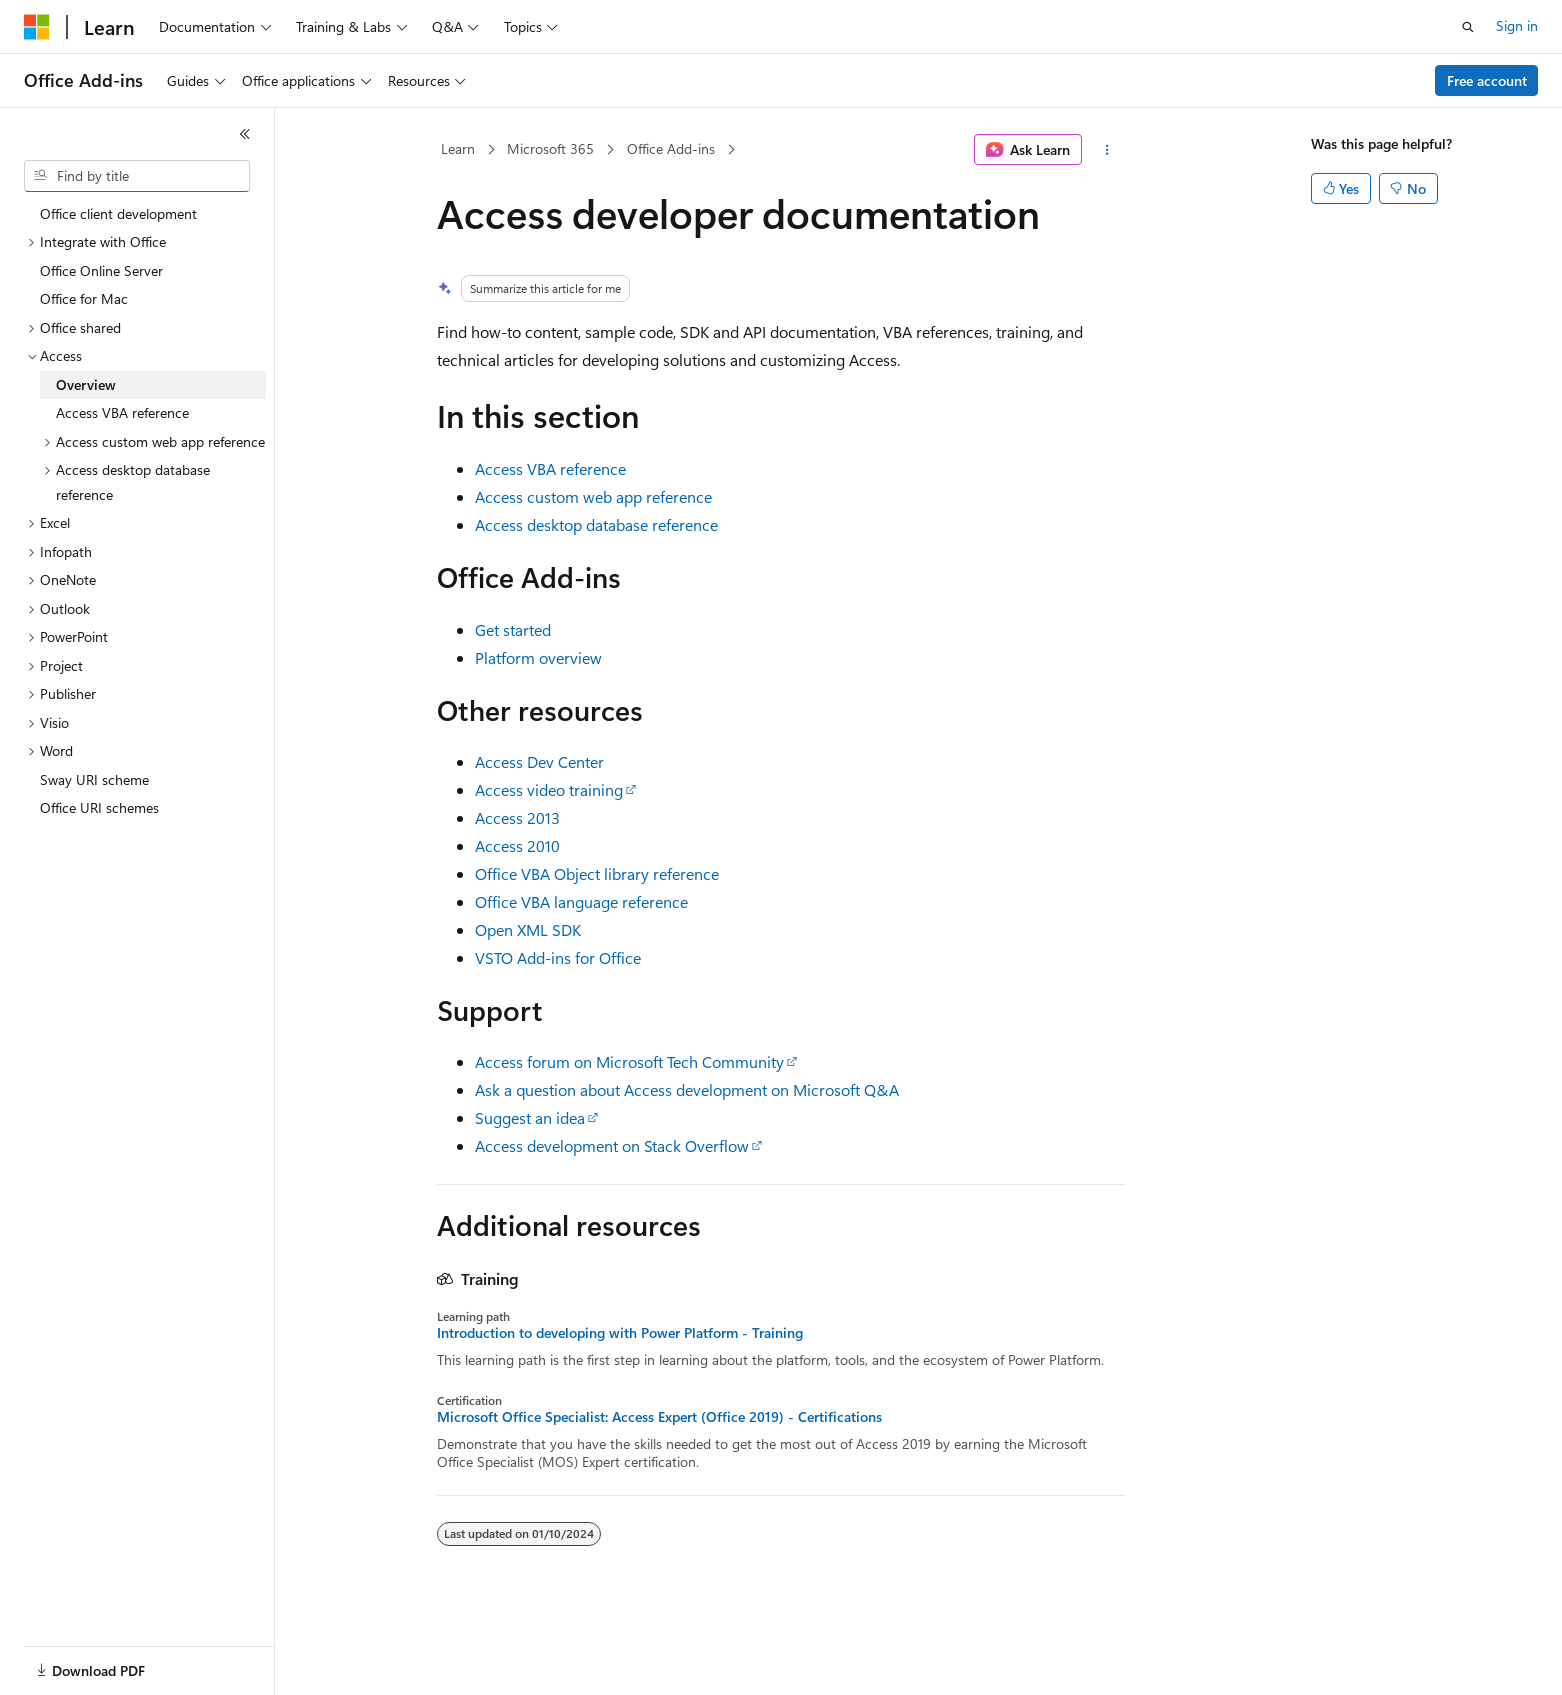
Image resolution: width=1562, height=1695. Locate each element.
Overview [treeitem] (86, 384)
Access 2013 (517, 817)
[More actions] (1107, 150)
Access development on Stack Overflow (612, 1145)
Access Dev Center (539, 761)
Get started (513, 629)
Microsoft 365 (550, 148)
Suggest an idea (530, 1117)
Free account (1487, 80)
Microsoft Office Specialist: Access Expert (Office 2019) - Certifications (659, 1417)
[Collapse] (245, 134)
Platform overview (538, 657)
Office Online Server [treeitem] (101, 270)
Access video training (549, 789)
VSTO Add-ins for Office (558, 957)
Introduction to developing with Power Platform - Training (620, 1333)
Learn (458, 148)
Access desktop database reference (596, 524)
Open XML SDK (528, 929)
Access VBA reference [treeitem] (122, 412)
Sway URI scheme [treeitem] (94, 779)
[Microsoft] (37, 27)
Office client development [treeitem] (118, 213)
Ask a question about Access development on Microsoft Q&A (687, 1089)
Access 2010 (517, 845)
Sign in (1517, 25)
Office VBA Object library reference (597, 873)
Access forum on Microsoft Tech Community (629, 1061)
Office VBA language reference (581, 901)
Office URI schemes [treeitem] (99, 807)
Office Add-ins (671, 148)
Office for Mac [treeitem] (84, 298)
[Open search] (1468, 27)
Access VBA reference (550, 468)
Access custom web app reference (593, 496)
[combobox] (137, 176)
